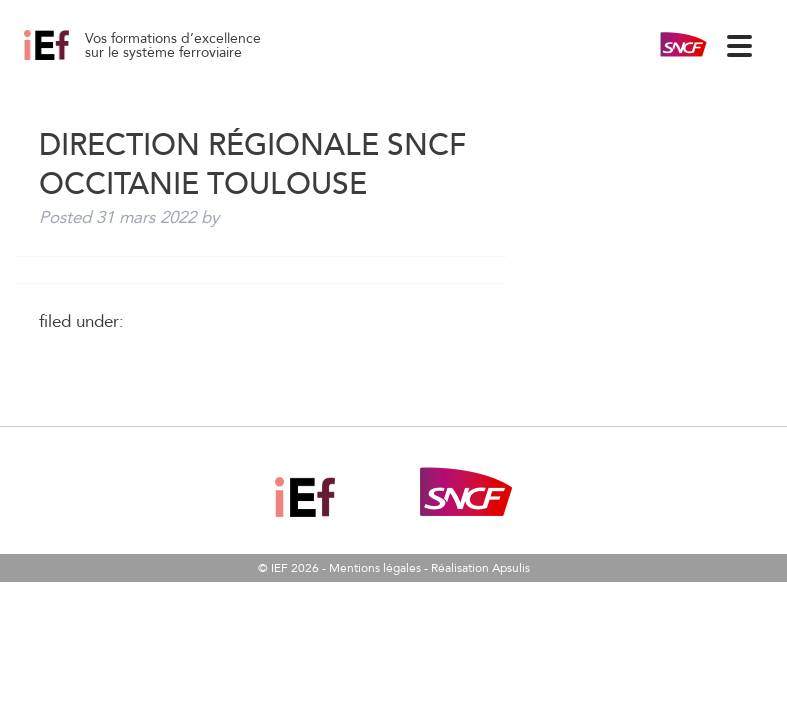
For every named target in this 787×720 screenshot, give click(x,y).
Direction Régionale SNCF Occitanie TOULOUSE (69, 60)
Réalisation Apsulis (480, 568)
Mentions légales (375, 568)
